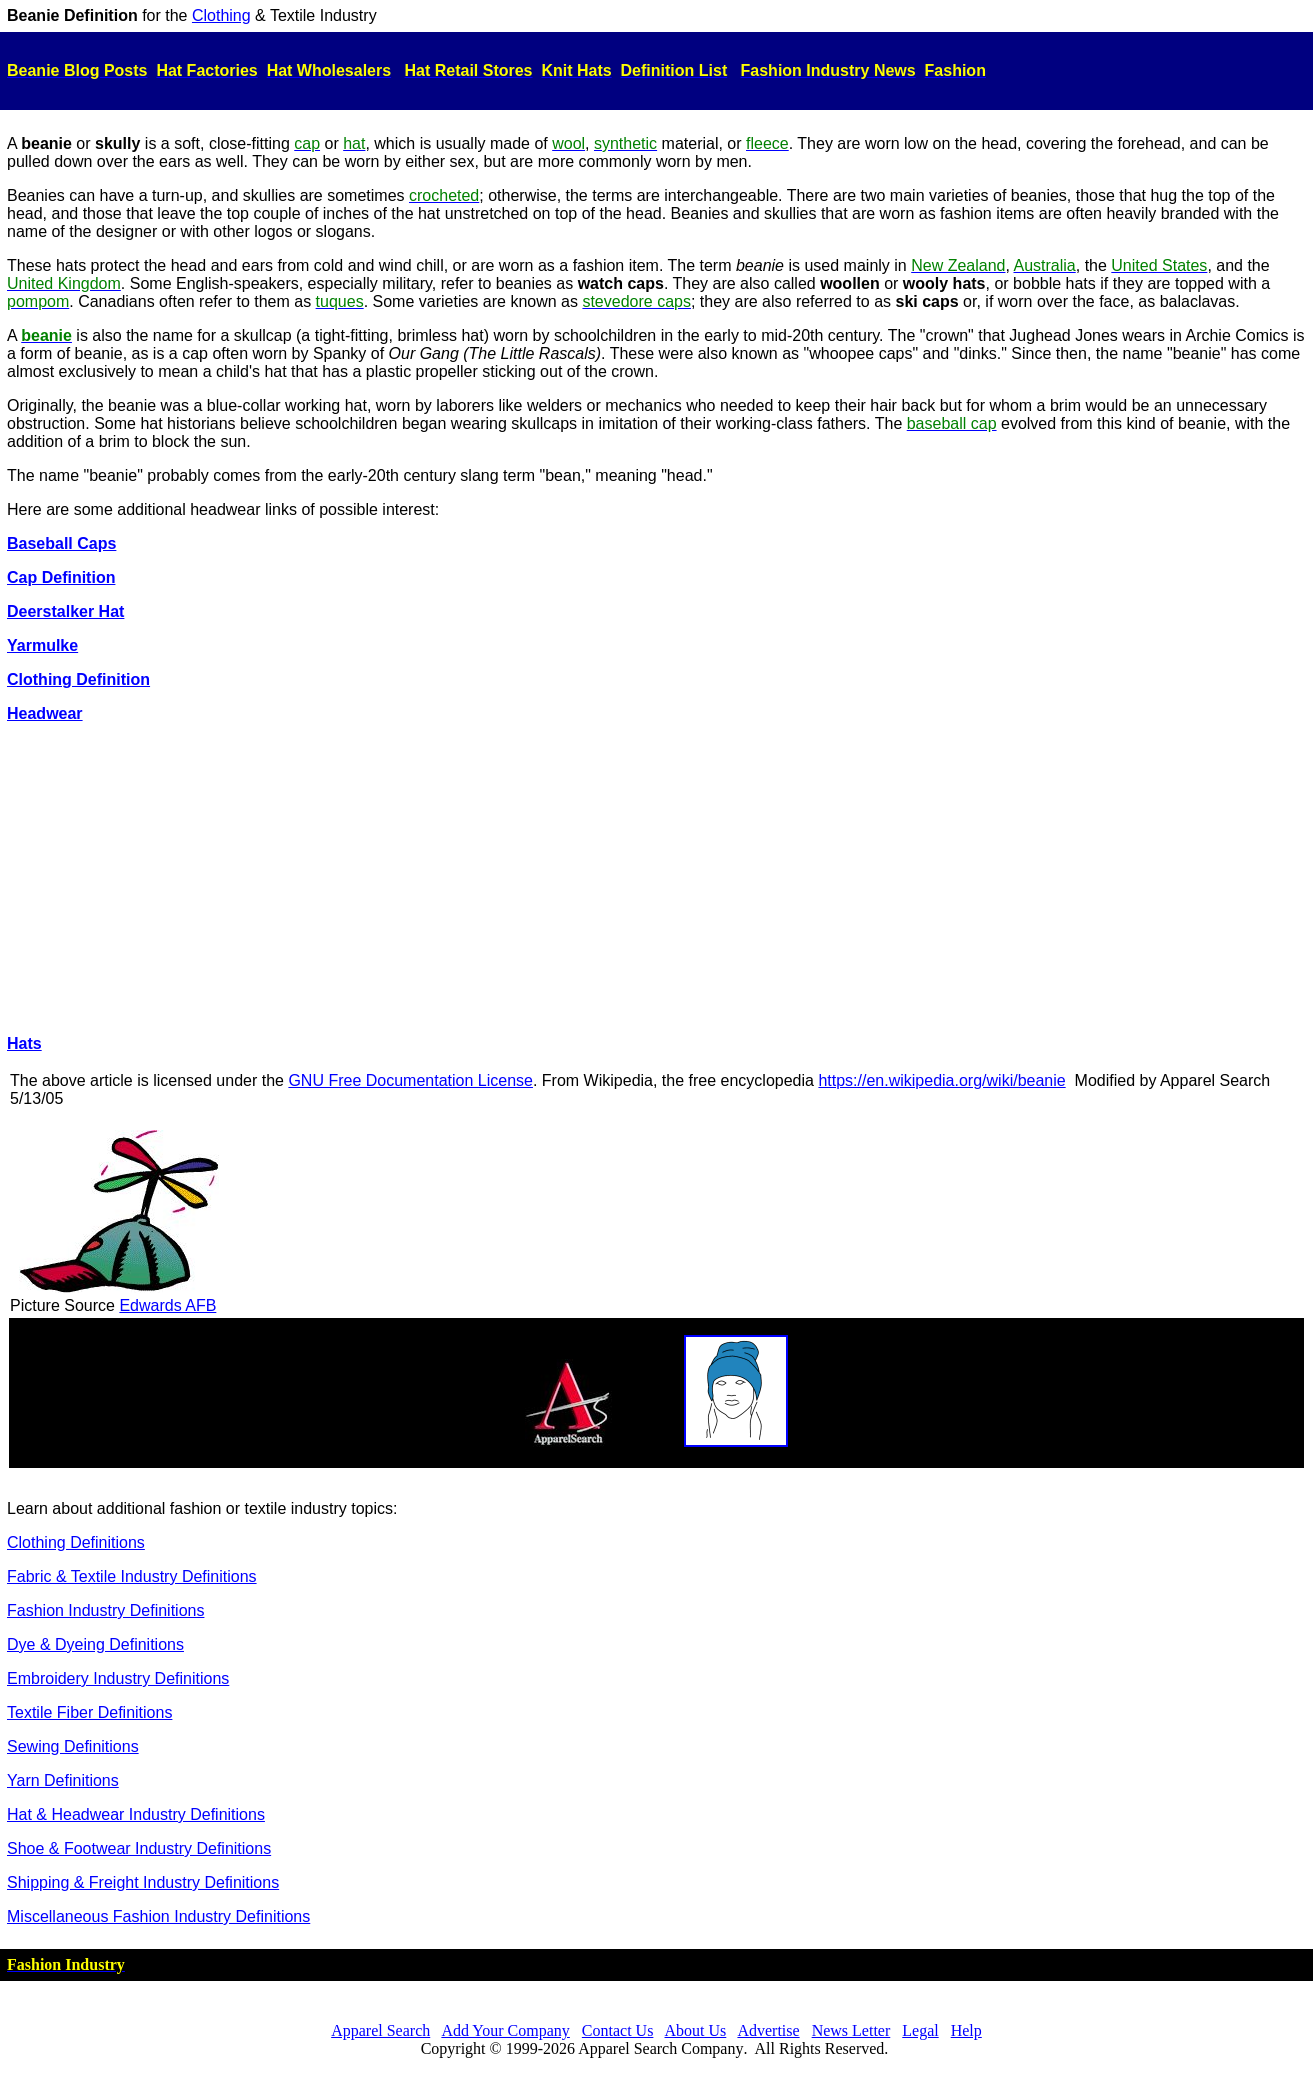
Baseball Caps (61, 543)
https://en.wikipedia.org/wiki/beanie (941, 1080)
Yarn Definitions (63, 1780)
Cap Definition (61, 577)
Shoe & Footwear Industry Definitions (139, 1848)
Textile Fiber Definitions (89, 1712)
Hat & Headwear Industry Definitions (136, 1814)
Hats (24, 1043)
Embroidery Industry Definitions (118, 1678)
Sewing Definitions (73, 1746)
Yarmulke (42, 645)
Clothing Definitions (76, 1542)
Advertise (768, 2030)
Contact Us (618, 2030)
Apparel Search (380, 2030)
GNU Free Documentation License (410, 1080)
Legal (920, 2030)
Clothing (221, 15)
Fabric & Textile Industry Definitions (132, 1576)
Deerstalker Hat (65, 611)
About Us (696, 2030)
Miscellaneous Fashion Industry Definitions (158, 1916)
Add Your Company (505, 2030)
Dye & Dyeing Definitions (95, 1644)
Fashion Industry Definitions (105, 1610)
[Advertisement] (657, 879)
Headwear (45, 713)
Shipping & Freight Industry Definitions (143, 1882)
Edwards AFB (167, 1305)
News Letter (851, 2030)
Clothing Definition (78, 679)
